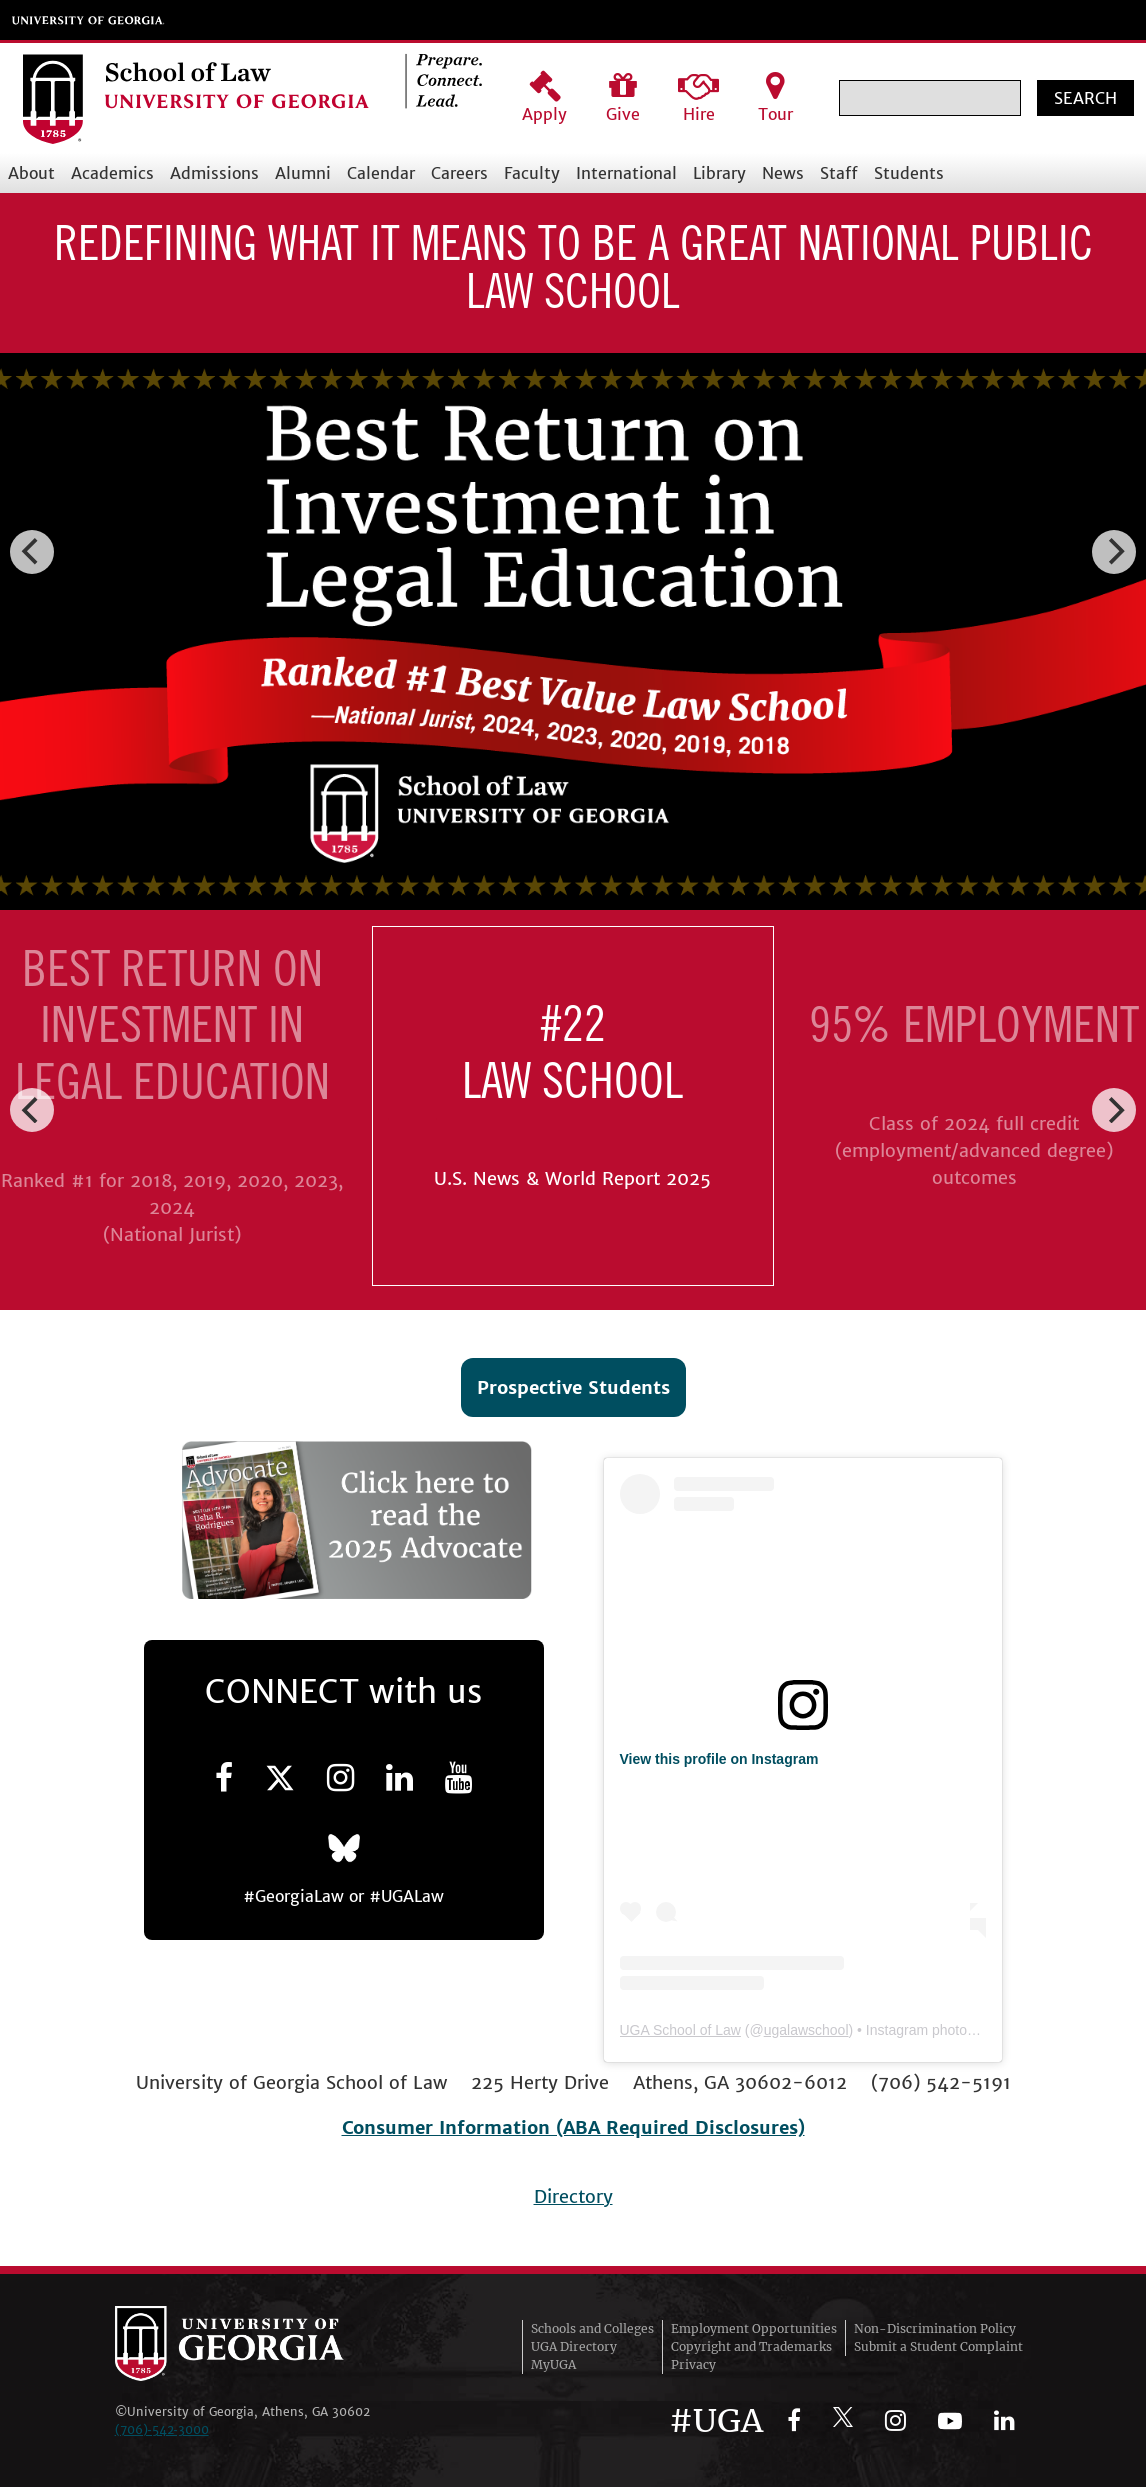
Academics (112, 173)
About (31, 173)
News (783, 173)
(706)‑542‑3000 (162, 2429)
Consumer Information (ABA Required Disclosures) (573, 2127)
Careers (459, 173)
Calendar (381, 173)
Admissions (214, 173)
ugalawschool (806, 2030)
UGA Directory (574, 2346)
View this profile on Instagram (719, 1759)
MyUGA (553, 2364)
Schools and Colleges (592, 2328)
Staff (839, 173)
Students (909, 173)
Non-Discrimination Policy (935, 2328)
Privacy (693, 2364)
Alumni (303, 173)
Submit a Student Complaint (938, 2346)
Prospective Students (573, 1387)
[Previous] (32, 552)
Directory (573, 2196)
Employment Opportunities (754, 2328)
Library (719, 173)
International (626, 173)
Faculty (532, 173)
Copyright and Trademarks (751, 2346)
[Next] (1114, 552)
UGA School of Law (680, 2030)
